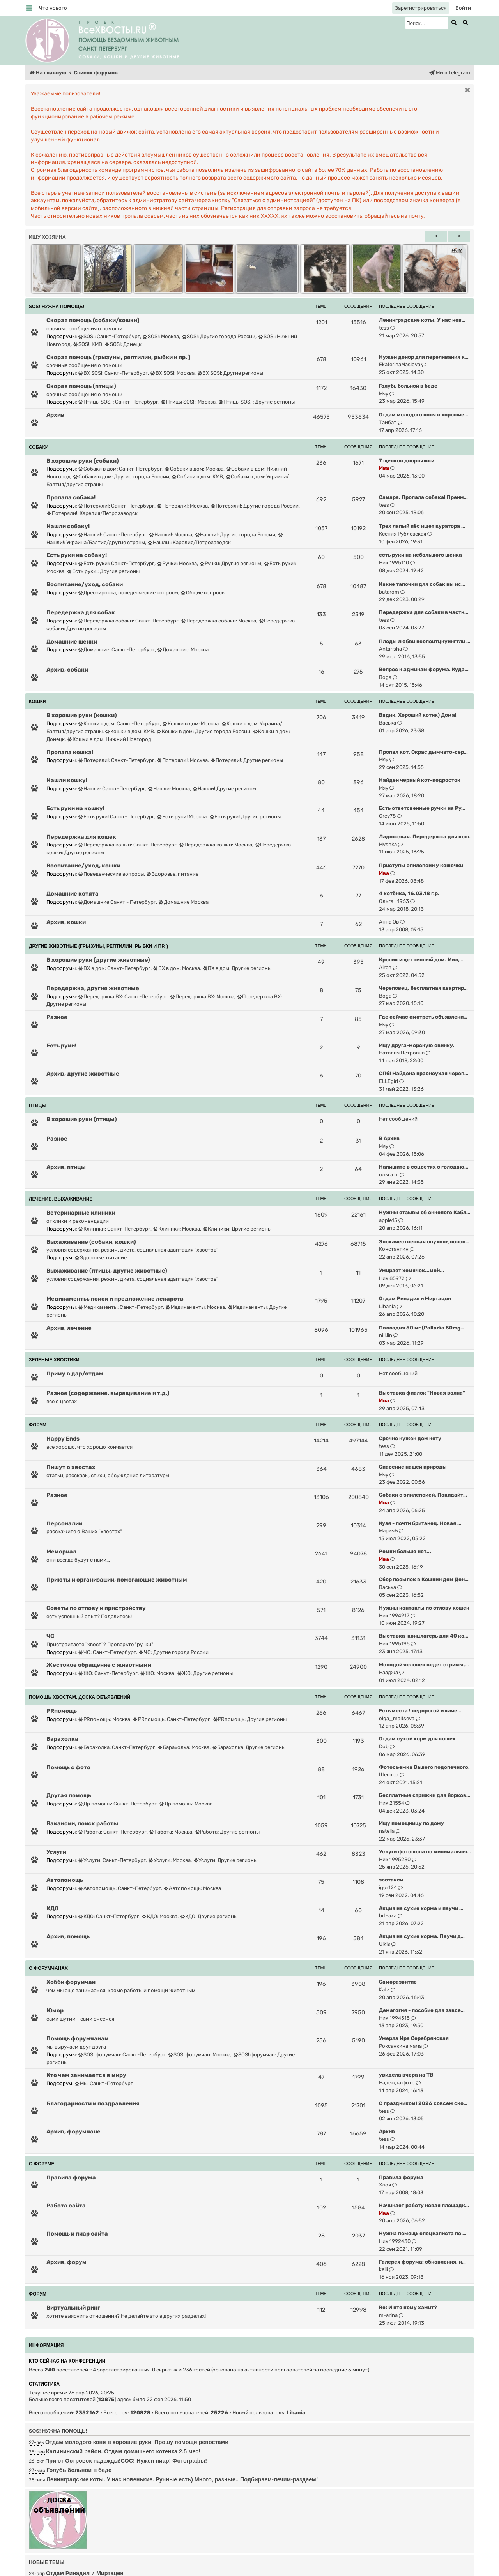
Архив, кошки (66, 922)
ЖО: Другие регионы (205, 1673)
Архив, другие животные (82, 1073)
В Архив (389, 1138)
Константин (394, 1249)
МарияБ (388, 1531)
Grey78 (387, 816)
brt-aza (387, 1915)
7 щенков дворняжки (406, 461)
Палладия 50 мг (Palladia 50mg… (421, 1328)
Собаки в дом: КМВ (197, 477)
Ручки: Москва (177, 563)
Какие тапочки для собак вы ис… (422, 584)
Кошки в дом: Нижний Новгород (109, 739)
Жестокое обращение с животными (98, 1664)
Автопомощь (64, 1879)
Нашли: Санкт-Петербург (111, 789)
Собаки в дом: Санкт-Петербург (120, 469)
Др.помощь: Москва (185, 1804)
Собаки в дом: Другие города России (121, 477)
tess (384, 328)
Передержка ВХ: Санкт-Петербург (123, 997)
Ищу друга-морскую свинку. (416, 1045)
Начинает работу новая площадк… (424, 2205)
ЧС (50, 1636)
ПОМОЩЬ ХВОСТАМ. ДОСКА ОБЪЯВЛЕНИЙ (79, 1697)
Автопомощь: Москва (192, 1888)
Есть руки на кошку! (75, 808)
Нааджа (388, 1672)
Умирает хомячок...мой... (411, 1270)
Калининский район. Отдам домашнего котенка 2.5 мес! (123, 2451)
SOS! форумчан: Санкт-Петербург (122, 2055)
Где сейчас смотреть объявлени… (423, 1017)
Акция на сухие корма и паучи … (421, 1908)
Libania (387, 1306)
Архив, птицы (66, 1167)
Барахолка (62, 1738)
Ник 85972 (392, 1278)
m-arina (388, 2315)
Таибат (387, 422)
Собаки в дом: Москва (194, 469)
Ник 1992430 (395, 2241)
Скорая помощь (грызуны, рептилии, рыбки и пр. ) (118, 357)
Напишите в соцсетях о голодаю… (423, 1167)
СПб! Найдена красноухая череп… (423, 1073)
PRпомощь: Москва (104, 1719)
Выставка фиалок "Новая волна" (422, 1393)
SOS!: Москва (161, 336)
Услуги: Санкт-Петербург (112, 1860)
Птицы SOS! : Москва (188, 402)
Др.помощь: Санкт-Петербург (117, 1804)
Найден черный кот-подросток (419, 780)
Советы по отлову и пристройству (96, 1608)
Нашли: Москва (169, 789)
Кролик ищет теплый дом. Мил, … (422, 960)
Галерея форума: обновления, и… (422, 2262)
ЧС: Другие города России (174, 1652)
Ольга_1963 (394, 901)
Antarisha (390, 649)
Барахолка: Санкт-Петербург (116, 1747)
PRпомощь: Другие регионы (250, 1719)
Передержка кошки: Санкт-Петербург (127, 845)
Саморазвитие (398, 1982)
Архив (55, 414)
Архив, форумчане (73, 2131)
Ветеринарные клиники (80, 1212)
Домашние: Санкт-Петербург (116, 649)
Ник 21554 (391, 1803)
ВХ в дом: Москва (176, 968)
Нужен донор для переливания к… (424, 357)
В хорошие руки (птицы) (81, 1119)
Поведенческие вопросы (111, 874)
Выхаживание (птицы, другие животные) (106, 1270)
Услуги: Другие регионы (226, 1860)
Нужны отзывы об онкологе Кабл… (424, 1212)
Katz (384, 1989)
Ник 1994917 (394, 1616)
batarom (389, 592)
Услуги (56, 1851)
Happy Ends (63, 1438)
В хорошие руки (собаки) (82, 460)
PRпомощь (61, 1710)
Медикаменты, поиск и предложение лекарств (115, 1298)
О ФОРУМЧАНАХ (48, 1968)
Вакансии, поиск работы (82, 1823)
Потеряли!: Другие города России (255, 506)
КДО (52, 1908)
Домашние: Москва (183, 649)
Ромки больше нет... (405, 1551)
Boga (385, 677)
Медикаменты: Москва (195, 1307)
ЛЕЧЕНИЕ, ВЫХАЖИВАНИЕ (60, 1199)
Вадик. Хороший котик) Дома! (418, 715)
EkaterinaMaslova (399, 364)
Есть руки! (61, 1045)
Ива (384, 468)
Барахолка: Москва (183, 1747)
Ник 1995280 (395, 1859)
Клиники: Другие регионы (237, 1229)
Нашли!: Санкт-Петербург (112, 535)
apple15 (388, 1220)
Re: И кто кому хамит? (408, 2307)
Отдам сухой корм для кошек (417, 1739)
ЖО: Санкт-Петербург (108, 1673)
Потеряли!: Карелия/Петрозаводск (92, 513)
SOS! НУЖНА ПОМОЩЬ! (56, 306)
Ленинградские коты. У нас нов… (422, 320)
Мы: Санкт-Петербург (104, 2083)
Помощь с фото (68, 1767)
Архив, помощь (68, 1936)
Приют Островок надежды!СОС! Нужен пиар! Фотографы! (126, 2461)
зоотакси (391, 1880)
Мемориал (61, 1551)
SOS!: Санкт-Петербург (109, 336)
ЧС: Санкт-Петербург (107, 1652)
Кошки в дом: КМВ (129, 731)
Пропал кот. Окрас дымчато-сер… (423, 752)
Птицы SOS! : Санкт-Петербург (118, 402)
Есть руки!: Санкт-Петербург (116, 563)
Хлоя (385, 2185)
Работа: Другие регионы (227, 1832)
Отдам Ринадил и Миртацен (415, 1298)
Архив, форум (66, 2262)
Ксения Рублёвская (402, 534)
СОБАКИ (38, 447)
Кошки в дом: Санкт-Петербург (119, 723)
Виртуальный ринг (73, 2307)
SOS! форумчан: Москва (199, 2055)
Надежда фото (397, 2083)
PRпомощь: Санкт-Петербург (171, 1719)
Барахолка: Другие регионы (249, 1747)
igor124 (388, 1887)
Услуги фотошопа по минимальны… (425, 1852)
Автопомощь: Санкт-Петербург (119, 1888)
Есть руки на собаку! (76, 555)
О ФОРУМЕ (42, 2164)
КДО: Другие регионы (209, 1916)
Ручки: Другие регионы (231, 563)
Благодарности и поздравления (93, 2103)
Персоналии (64, 1523)
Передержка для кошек (81, 836)
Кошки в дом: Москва (191, 723)
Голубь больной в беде (408, 386)
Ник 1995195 (394, 1644)
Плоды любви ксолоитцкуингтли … (424, 641)
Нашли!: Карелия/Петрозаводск (189, 542)
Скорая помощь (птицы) (81, 386)
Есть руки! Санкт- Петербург (116, 817)
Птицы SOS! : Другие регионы (257, 402)
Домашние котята (72, 893)
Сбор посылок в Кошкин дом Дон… (424, 1579)
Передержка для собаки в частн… (423, 612)
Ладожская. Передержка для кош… (426, 836)
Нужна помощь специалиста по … (422, 2233)
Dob (384, 1746)
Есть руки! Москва (182, 817)
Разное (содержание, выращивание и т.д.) (108, 1392)
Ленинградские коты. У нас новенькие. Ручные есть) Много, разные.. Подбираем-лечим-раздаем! (182, 2479)
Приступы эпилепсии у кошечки (421, 865)
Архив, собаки (67, 669)
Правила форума (71, 2177)
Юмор (55, 2010)
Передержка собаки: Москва (218, 621)
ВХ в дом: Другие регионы (237, 968)
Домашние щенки (71, 641)
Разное (56, 1017)
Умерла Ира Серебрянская (414, 2038)
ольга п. (388, 1175)
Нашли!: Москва (170, 535)
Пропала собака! (71, 497)
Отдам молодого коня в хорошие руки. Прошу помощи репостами (136, 2442)
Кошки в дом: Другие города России (203, 731)
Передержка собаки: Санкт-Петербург (128, 621)
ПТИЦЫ (37, 1105)
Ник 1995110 (394, 563)
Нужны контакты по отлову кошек (424, 1608)
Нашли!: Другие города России (235, 535)
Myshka (388, 844)
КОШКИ (37, 701)
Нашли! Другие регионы (225, 789)
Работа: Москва (170, 1832)
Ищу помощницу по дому (411, 1823)
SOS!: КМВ (87, 344)
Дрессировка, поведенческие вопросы (128, 593)
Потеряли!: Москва (182, 506)
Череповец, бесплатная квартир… (423, 988)
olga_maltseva (396, 1718)
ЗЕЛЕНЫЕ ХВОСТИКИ (54, 1360)
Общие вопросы (203, 593)
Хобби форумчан (71, 1981)
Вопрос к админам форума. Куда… (424, 669)
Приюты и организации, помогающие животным (116, 1579)
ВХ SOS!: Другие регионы (231, 373)
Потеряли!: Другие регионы (247, 760)
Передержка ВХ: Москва (202, 997)
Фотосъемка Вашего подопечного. (424, 1767)
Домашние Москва (184, 902)
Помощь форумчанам (77, 2038)
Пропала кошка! (69, 752)
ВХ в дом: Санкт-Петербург (114, 968)
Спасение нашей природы (413, 1467)
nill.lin (385, 1335)
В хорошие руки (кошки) (81, 715)
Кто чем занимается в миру (86, 2075)
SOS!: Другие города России (219, 336)
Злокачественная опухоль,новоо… (424, 1242)
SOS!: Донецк (123, 344)
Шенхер (388, 1774)
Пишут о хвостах (71, 1466)
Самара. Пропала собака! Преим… (423, 497)
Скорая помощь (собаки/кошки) (93, 320)
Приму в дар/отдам (74, 1373)
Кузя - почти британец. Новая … (420, 1523)
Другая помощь (68, 1795)
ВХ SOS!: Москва (172, 373)
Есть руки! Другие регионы (245, 817)
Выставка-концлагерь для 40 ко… (423, 1636)
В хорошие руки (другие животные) (98, 959)
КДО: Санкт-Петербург (108, 1916)
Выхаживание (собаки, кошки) (91, 1241)
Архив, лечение (69, 1327)
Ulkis (384, 1944)
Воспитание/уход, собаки (84, 584)
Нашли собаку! (68, 526)
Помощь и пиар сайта (77, 2233)
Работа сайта (66, 2205)
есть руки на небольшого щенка (420, 555)
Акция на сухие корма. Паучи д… (422, 1936)
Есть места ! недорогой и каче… (420, 1711)
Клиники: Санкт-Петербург (114, 1229)
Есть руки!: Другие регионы (103, 571)
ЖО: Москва (157, 1673)
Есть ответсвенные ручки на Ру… (422, 808)
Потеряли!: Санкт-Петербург (116, 506)
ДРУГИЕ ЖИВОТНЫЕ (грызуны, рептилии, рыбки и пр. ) (98, 946)
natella (387, 1831)
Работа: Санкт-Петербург (112, 1832)
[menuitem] (53, 8)
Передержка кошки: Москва (215, 845)
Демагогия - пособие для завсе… (422, 2010)
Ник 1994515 (394, 2018)
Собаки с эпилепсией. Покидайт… (423, 1495)
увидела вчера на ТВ (406, 2075)
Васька (387, 723)
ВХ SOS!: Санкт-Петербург (113, 373)
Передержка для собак (80, 612)
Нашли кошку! (66, 780)
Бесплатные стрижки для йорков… (424, 1795)
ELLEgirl (388, 1081)
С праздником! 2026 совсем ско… (423, 2103)
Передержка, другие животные (92, 988)
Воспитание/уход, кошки (83, 865)
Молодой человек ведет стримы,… (424, 1665)
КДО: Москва (159, 1916)
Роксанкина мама (400, 2046)
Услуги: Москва (170, 1860)
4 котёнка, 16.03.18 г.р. (409, 893)
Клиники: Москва (176, 1229)
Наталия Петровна (402, 1053)
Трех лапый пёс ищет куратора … (422, 526)
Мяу (383, 394)
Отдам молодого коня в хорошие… (423, 415)
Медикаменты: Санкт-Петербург (120, 1307)
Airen (385, 967)
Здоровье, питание (172, 874)
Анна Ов (389, 922)
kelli (383, 2269)
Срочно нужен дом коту (410, 1438)
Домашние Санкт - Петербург (117, 902)
